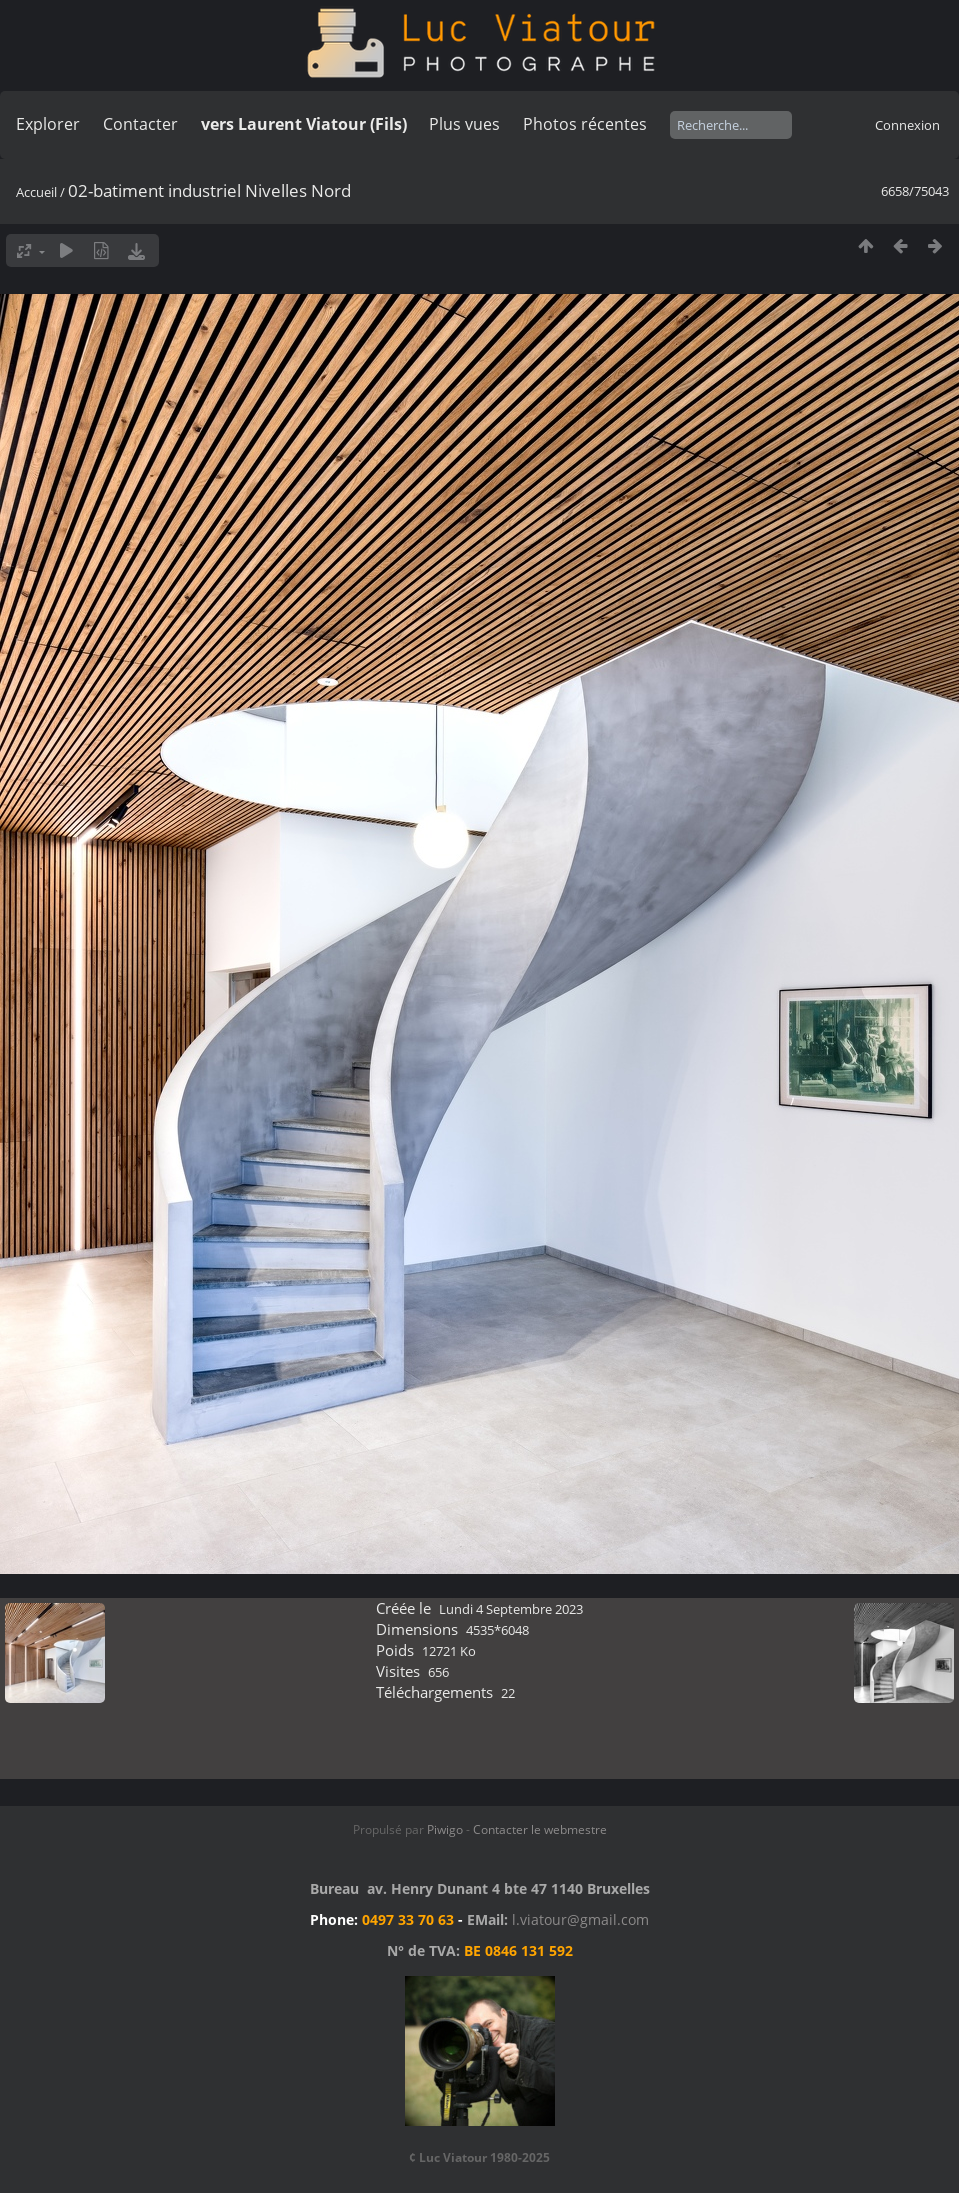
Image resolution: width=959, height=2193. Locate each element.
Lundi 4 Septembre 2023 (511, 1609)
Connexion (907, 125)
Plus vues (464, 124)
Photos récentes (585, 124)
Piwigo (445, 1829)
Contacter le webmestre (540, 1829)
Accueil (36, 192)
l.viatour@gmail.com (580, 1919)
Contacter (140, 124)
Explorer (48, 124)
